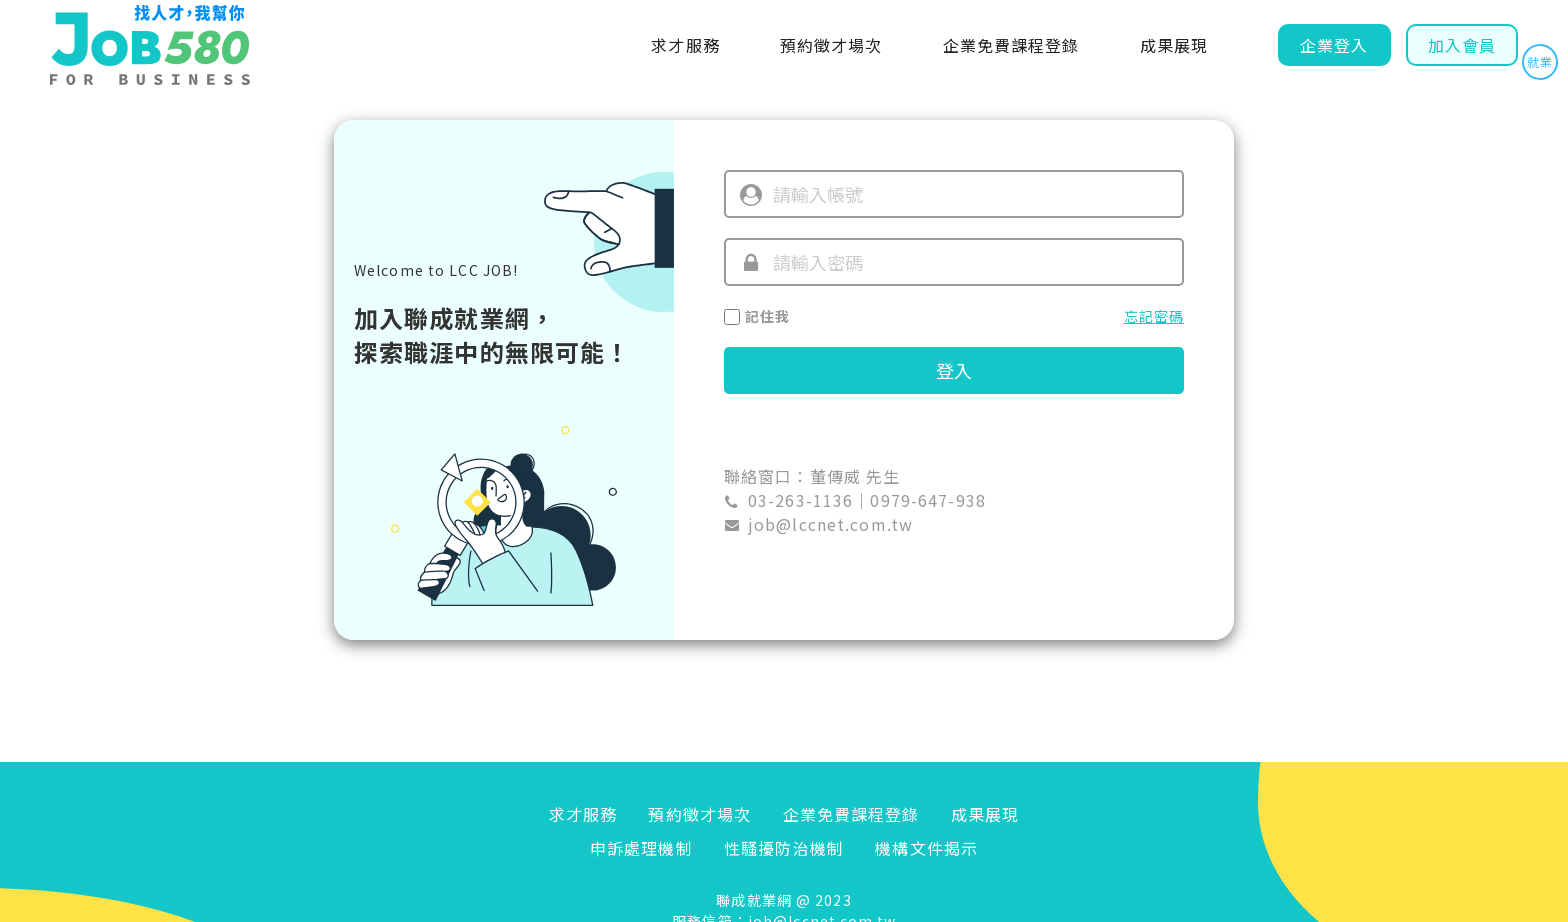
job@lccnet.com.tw (830, 524)
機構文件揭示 (926, 848)
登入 (954, 370)
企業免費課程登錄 (1011, 45)
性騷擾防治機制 (784, 848)
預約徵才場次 (831, 45)
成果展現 (1174, 45)
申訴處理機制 (641, 848)
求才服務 (685, 45)
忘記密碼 (1154, 316)
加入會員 (1462, 45)
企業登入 (1334, 45)
